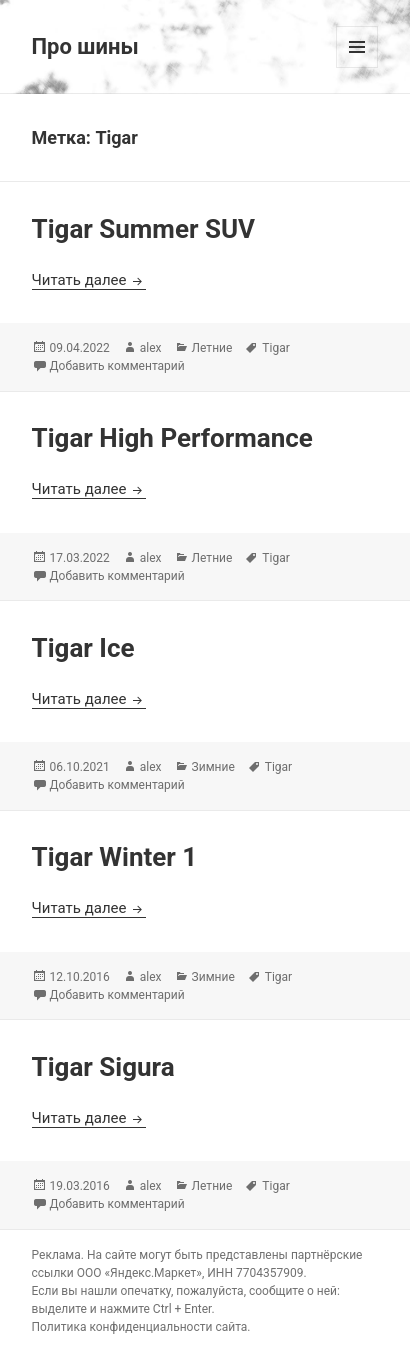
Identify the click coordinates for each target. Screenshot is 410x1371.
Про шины (85, 46)
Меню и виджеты (357, 67)
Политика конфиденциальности (122, 1327)
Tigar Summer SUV (144, 229)
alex (151, 348)
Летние (212, 348)
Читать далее (89, 280)
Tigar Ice (83, 648)
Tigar (275, 348)
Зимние (213, 767)
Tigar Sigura (103, 1067)
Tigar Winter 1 (115, 857)
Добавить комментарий (117, 366)
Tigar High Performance (172, 438)
